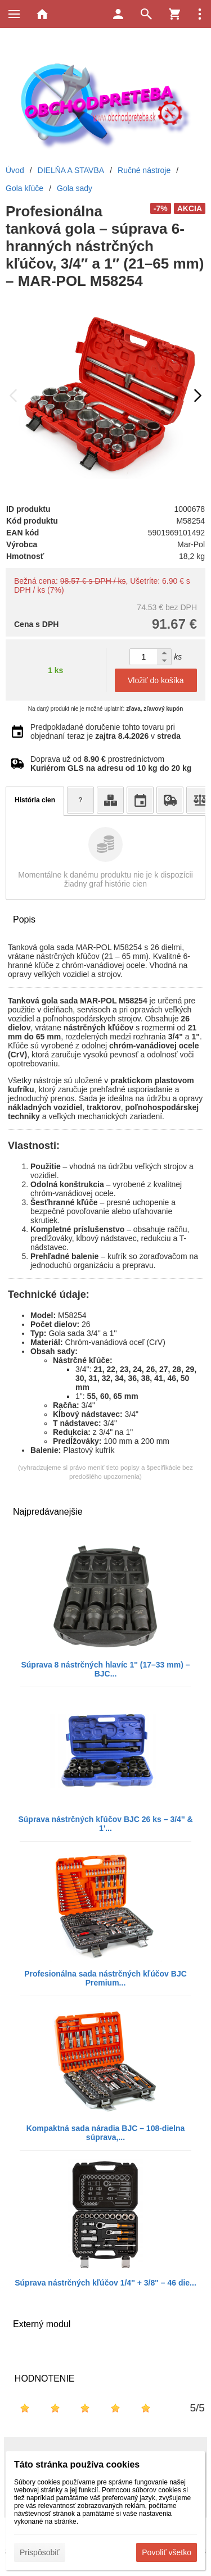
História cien (35, 800)
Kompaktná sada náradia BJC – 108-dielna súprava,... (105, 2133)
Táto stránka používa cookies (77, 2464)
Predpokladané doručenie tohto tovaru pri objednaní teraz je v (105, 731)
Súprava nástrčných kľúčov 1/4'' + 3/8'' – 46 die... (105, 2282)
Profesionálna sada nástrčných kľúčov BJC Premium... (105, 1978)
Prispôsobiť (40, 2552)
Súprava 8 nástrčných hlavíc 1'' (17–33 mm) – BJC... (105, 1669)
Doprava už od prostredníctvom (110, 764)
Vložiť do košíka (155, 680)
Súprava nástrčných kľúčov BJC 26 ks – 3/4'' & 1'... (105, 1824)
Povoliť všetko (166, 2552)
